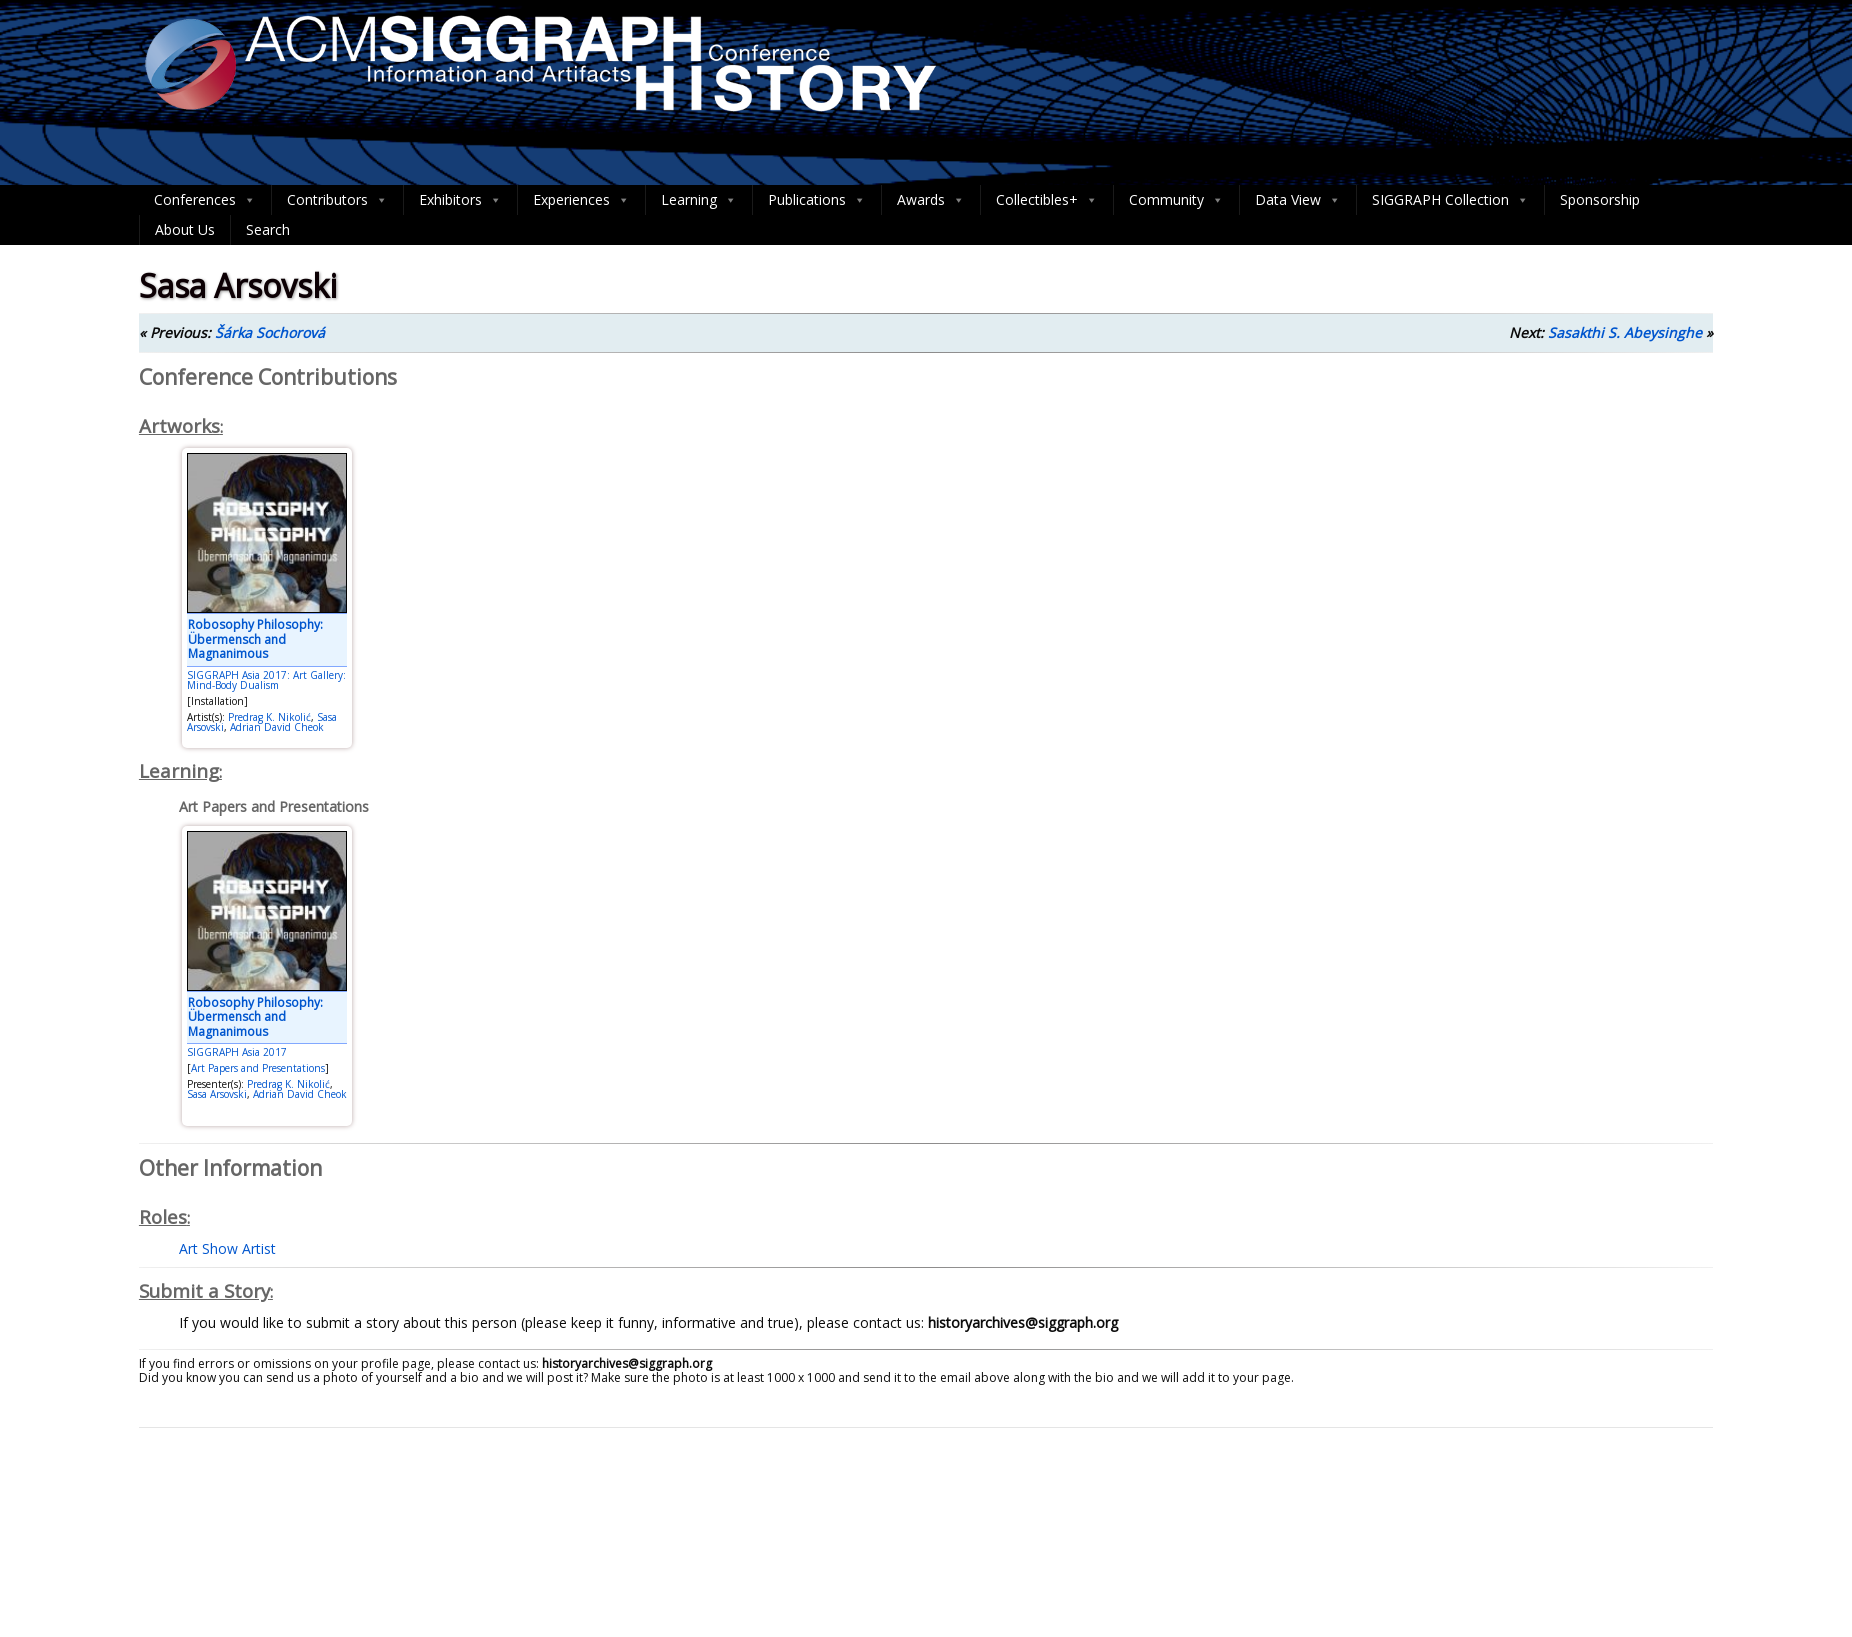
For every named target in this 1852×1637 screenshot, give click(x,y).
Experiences (581, 200)
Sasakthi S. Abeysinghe (1625, 332)
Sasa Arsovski (217, 1094)
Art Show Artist (227, 1248)
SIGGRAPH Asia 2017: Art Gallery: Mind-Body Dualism (266, 680)
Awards (931, 200)
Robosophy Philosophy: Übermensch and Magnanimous (255, 639)
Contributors (337, 200)
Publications (817, 200)
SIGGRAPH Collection (1450, 200)
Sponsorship (1600, 199)
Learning (699, 200)
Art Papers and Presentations (258, 1068)
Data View (1298, 200)
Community (1176, 200)
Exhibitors (460, 200)
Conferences (205, 200)
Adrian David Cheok (277, 727)
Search (268, 229)
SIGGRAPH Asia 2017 (237, 1052)
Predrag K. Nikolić (269, 717)
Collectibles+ (1047, 200)
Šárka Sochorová (270, 332)
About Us (185, 229)
